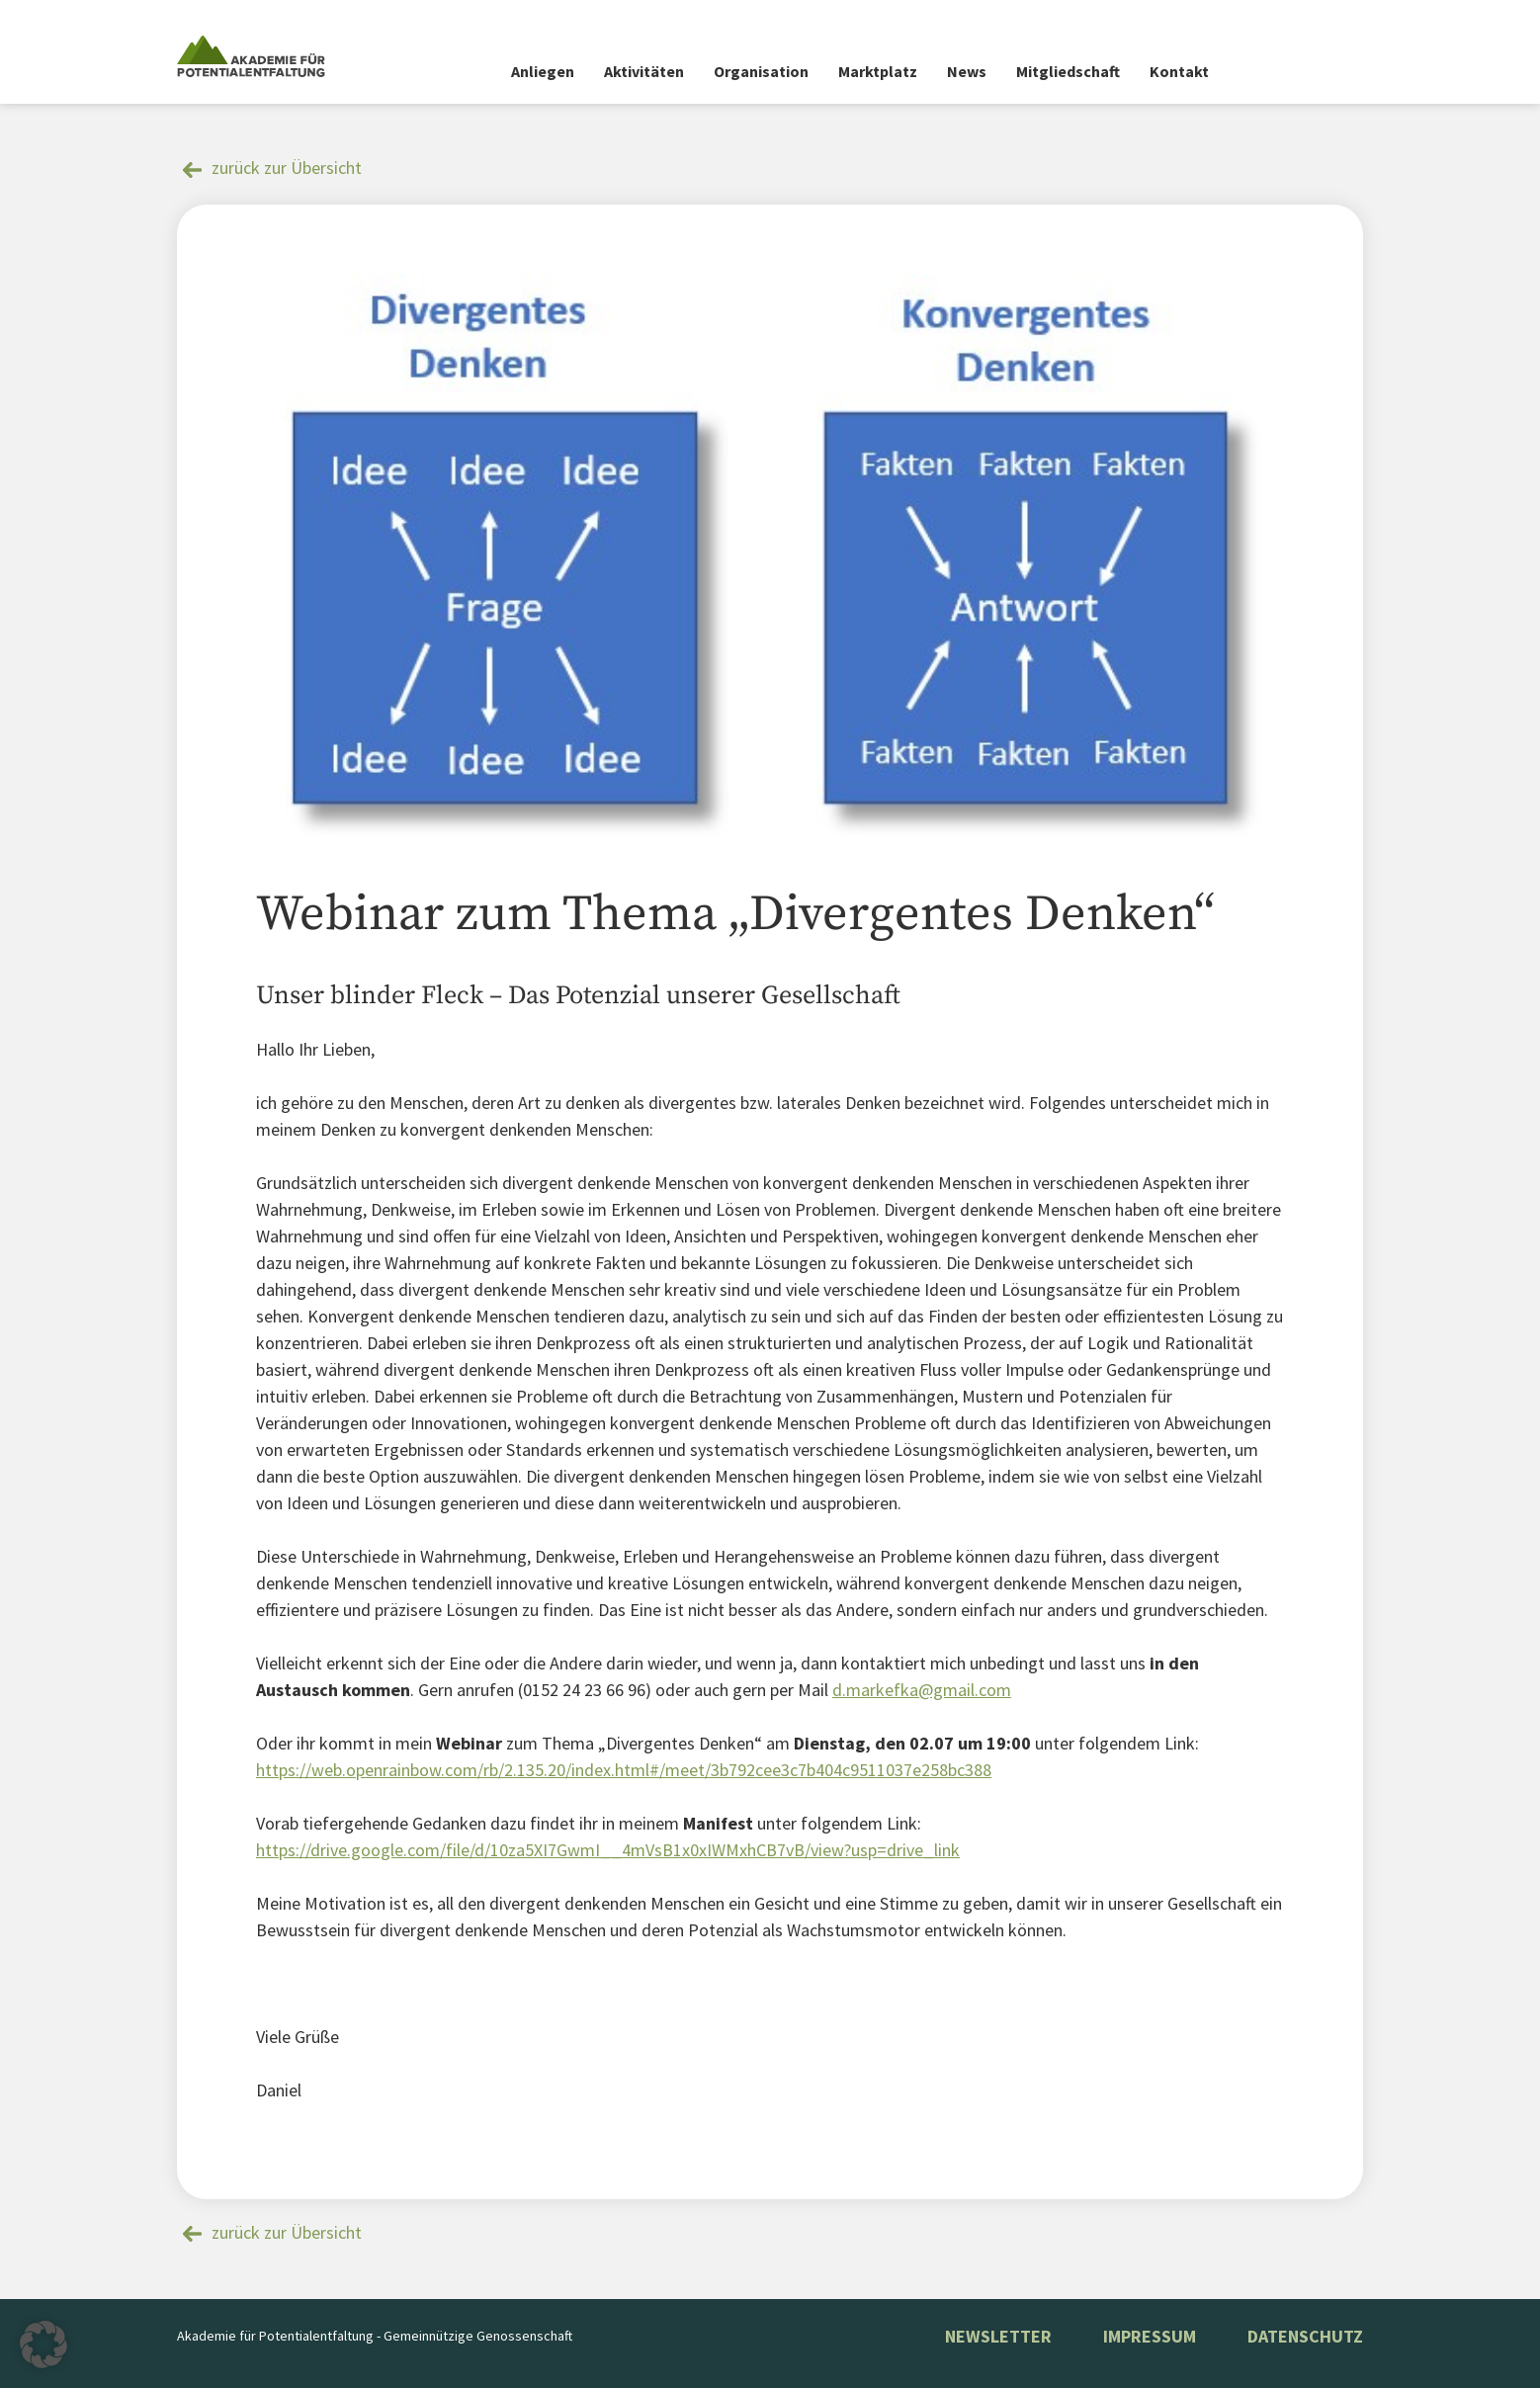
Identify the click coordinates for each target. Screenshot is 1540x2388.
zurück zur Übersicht (287, 167)
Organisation (761, 71)
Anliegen (542, 71)
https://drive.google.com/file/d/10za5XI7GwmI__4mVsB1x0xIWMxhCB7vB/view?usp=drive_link (608, 1849)
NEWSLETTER (998, 2336)
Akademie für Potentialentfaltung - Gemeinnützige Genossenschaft (374, 2336)
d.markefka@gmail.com (921, 1689)
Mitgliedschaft (1068, 71)
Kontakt (1179, 71)
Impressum (1149, 2336)
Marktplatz (877, 71)
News (966, 71)
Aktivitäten (644, 71)
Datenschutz (1305, 2336)
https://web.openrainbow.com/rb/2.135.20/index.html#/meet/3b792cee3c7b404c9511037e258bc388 (623, 1769)
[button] (43, 2344)
